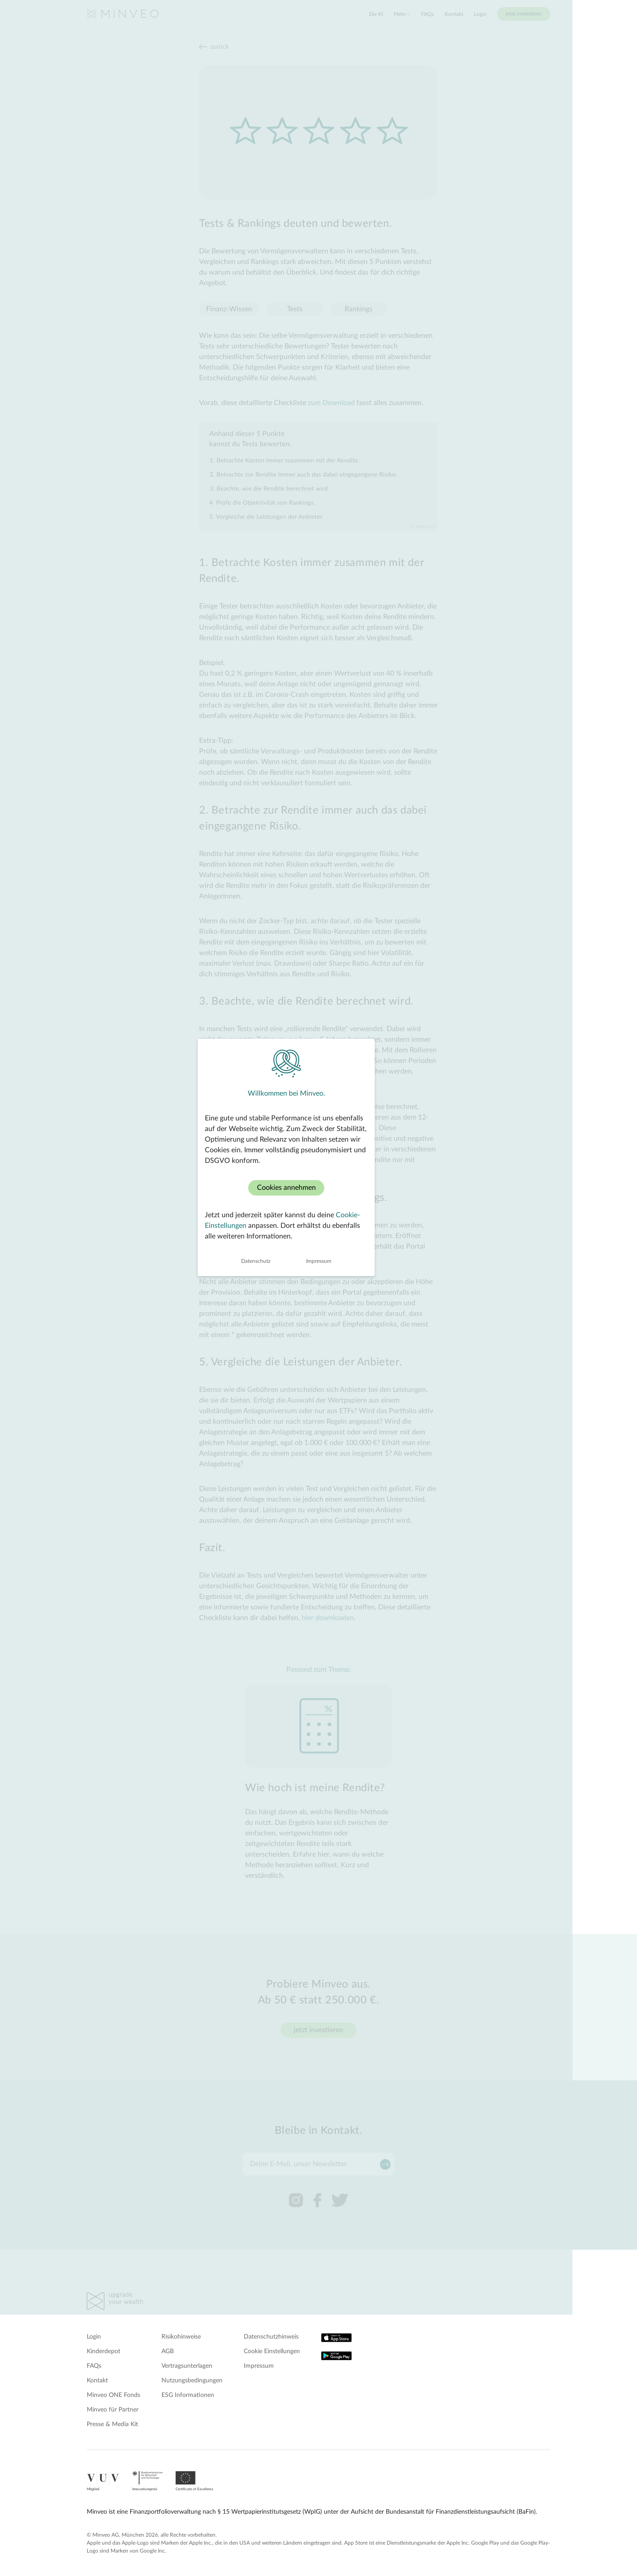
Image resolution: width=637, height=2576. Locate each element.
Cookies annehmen (318, 1318)
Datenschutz (288, 1391)
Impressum (351, 1391)
